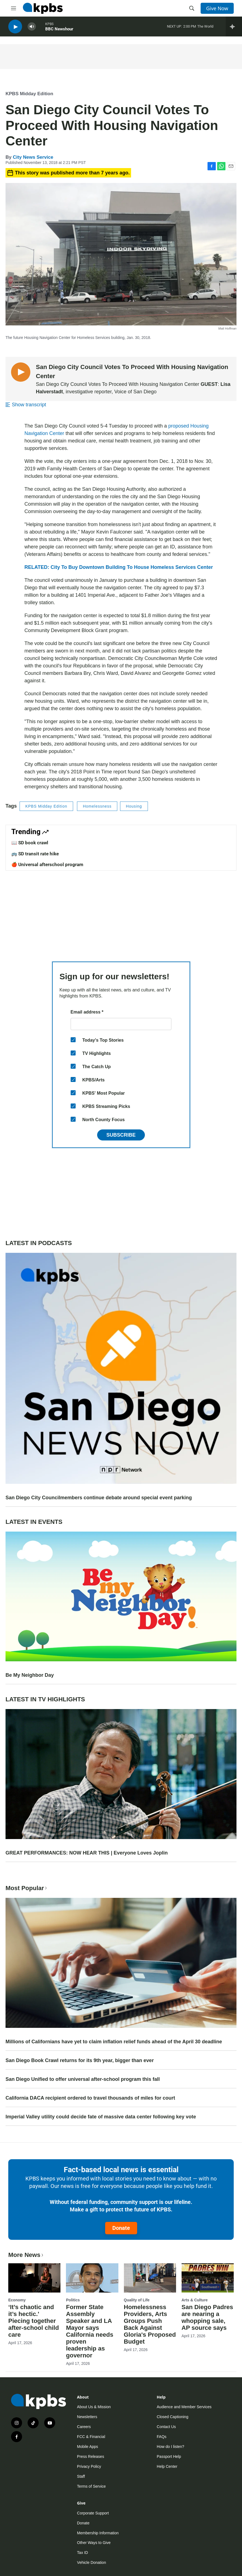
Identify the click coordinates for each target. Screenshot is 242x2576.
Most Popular (27, 1888)
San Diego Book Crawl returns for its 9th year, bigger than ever (80, 2060)
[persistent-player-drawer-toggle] (234, 28)
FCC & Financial (91, 2436)
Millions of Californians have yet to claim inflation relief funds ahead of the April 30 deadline (114, 2041)
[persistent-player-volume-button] (31, 28)
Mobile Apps (87, 2446)
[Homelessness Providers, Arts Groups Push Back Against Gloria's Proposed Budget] (150, 2277)
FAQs (161, 2436)
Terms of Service (91, 2486)
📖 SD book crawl (29, 842)
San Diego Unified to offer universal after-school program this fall (83, 2079)
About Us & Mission (94, 2407)
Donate (121, 2228)
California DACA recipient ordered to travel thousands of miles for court (90, 2098)
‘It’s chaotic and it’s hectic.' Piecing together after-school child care (33, 2321)
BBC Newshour (59, 30)
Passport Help (169, 2456)
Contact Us (166, 2426)
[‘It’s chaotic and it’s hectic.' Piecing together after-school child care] (34, 2277)
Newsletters (87, 2417)
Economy (17, 2300)
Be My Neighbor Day (30, 1675)
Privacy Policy (89, 2466)
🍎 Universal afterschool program (47, 864)
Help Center (167, 2466)
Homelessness (97, 806)
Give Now (217, 8)
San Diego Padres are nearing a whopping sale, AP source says (207, 2317)
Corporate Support (93, 2513)
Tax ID (82, 2552)
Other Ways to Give (94, 2542)
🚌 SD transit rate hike (35, 853)
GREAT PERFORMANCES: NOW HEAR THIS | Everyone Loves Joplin (87, 1853)
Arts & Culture (195, 2300)
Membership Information (98, 2533)
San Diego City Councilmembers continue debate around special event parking (99, 1497)
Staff (81, 2476)
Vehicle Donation (91, 2562)
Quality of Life (137, 2300)
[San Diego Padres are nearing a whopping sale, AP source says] (208, 2277)
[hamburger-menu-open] (13, 8)
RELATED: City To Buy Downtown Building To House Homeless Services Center (119, 567)
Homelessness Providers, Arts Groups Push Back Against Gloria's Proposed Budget (150, 2324)
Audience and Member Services (184, 2407)
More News (26, 2254)
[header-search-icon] (192, 8)
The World (205, 27)
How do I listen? (170, 2446)
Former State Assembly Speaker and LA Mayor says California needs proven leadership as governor (89, 2331)
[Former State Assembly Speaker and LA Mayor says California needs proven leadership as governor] (92, 2277)
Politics (73, 2300)
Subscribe (120, 1135)
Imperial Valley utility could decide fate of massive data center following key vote (101, 2116)
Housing (134, 806)
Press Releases (90, 2456)
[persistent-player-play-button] (15, 28)
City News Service (33, 157)
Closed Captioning (172, 2417)
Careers (84, 2426)
